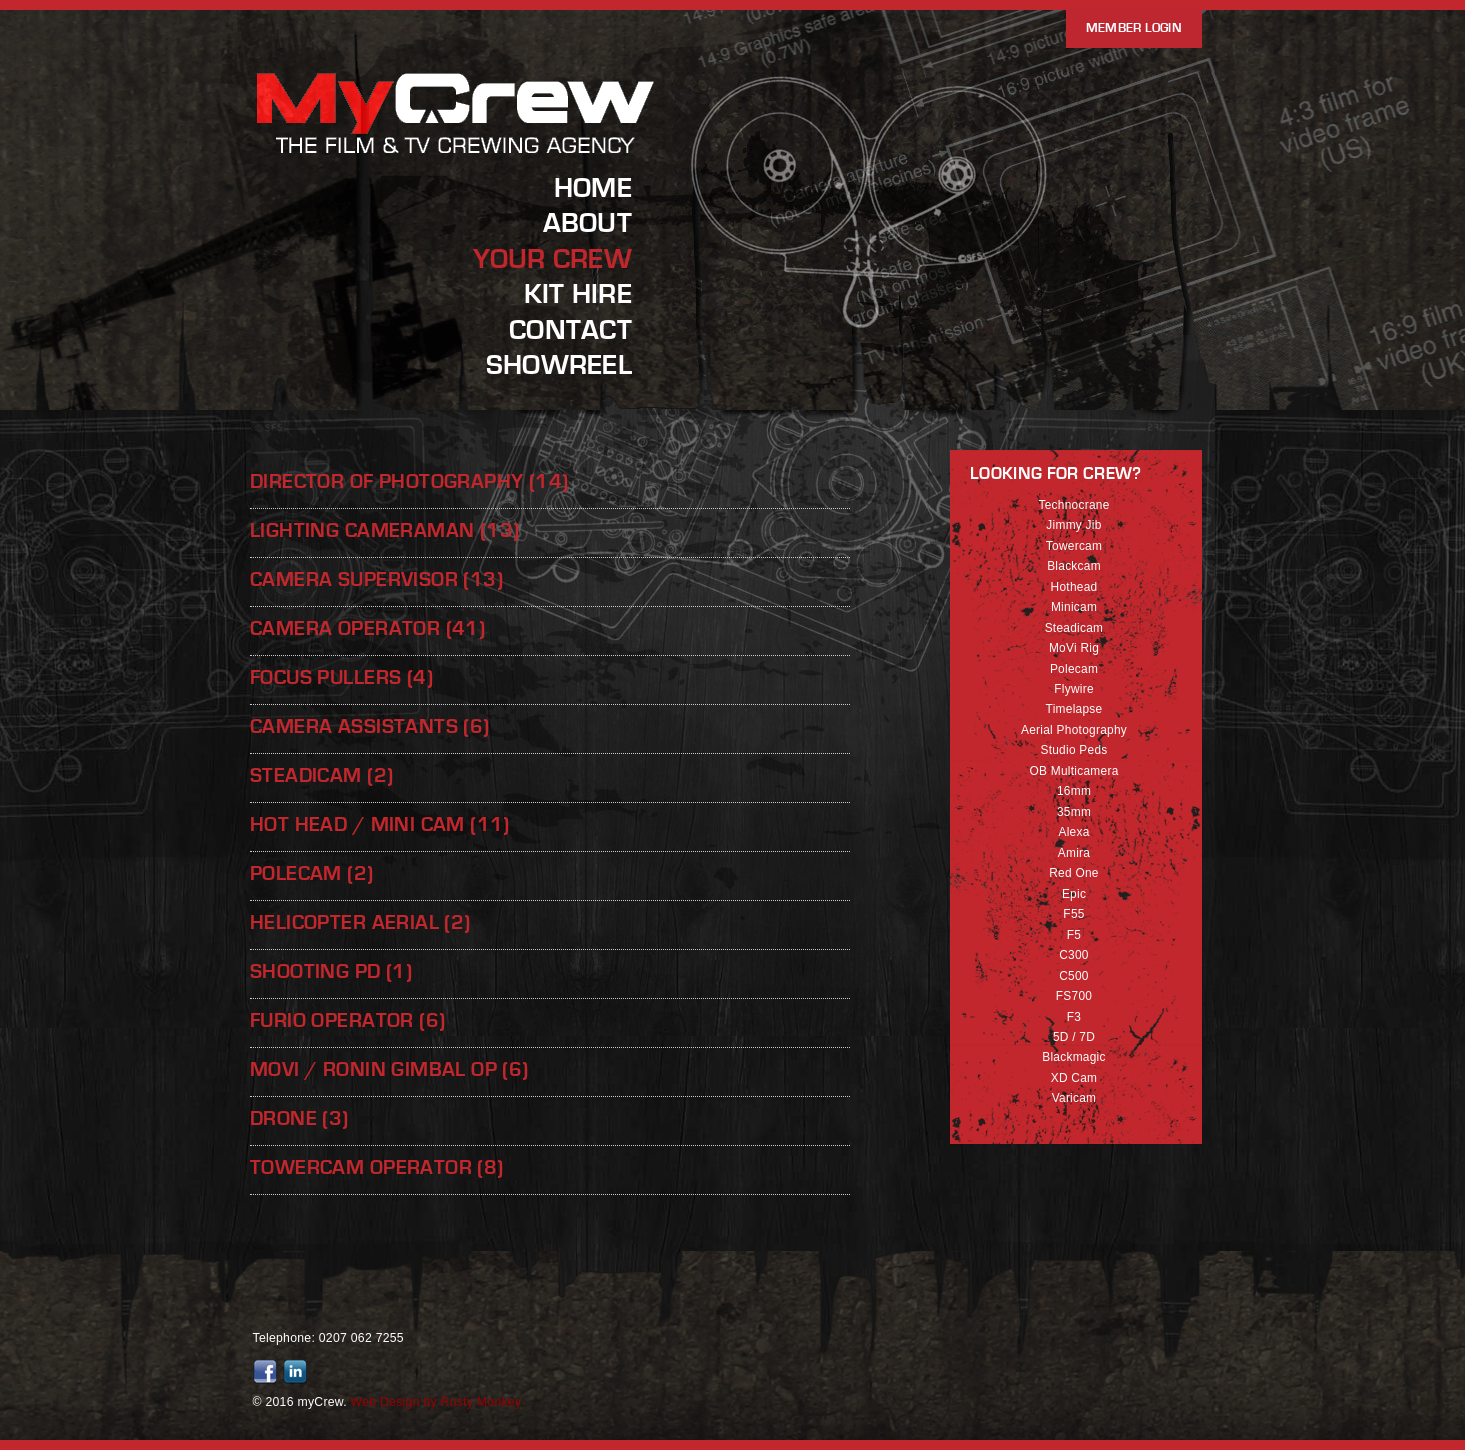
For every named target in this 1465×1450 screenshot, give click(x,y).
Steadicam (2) (321, 775)
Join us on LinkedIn (298, 1372)
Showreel (559, 365)
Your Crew (552, 259)
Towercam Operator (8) (377, 1167)
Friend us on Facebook (268, 1372)
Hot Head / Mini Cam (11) (380, 824)
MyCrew (457, 153)
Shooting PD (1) (331, 971)
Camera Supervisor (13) (376, 579)
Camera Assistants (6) (370, 726)
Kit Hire (578, 294)
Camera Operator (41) (367, 628)
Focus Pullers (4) (341, 677)
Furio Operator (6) (347, 1020)
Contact (570, 330)
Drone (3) (299, 1118)
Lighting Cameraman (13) (384, 530)
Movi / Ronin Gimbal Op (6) (389, 1069)
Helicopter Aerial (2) (360, 922)
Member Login (1134, 28)
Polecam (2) (312, 873)
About (587, 223)
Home (593, 188)
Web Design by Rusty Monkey (436, 1402)
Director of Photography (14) (409, 481)
